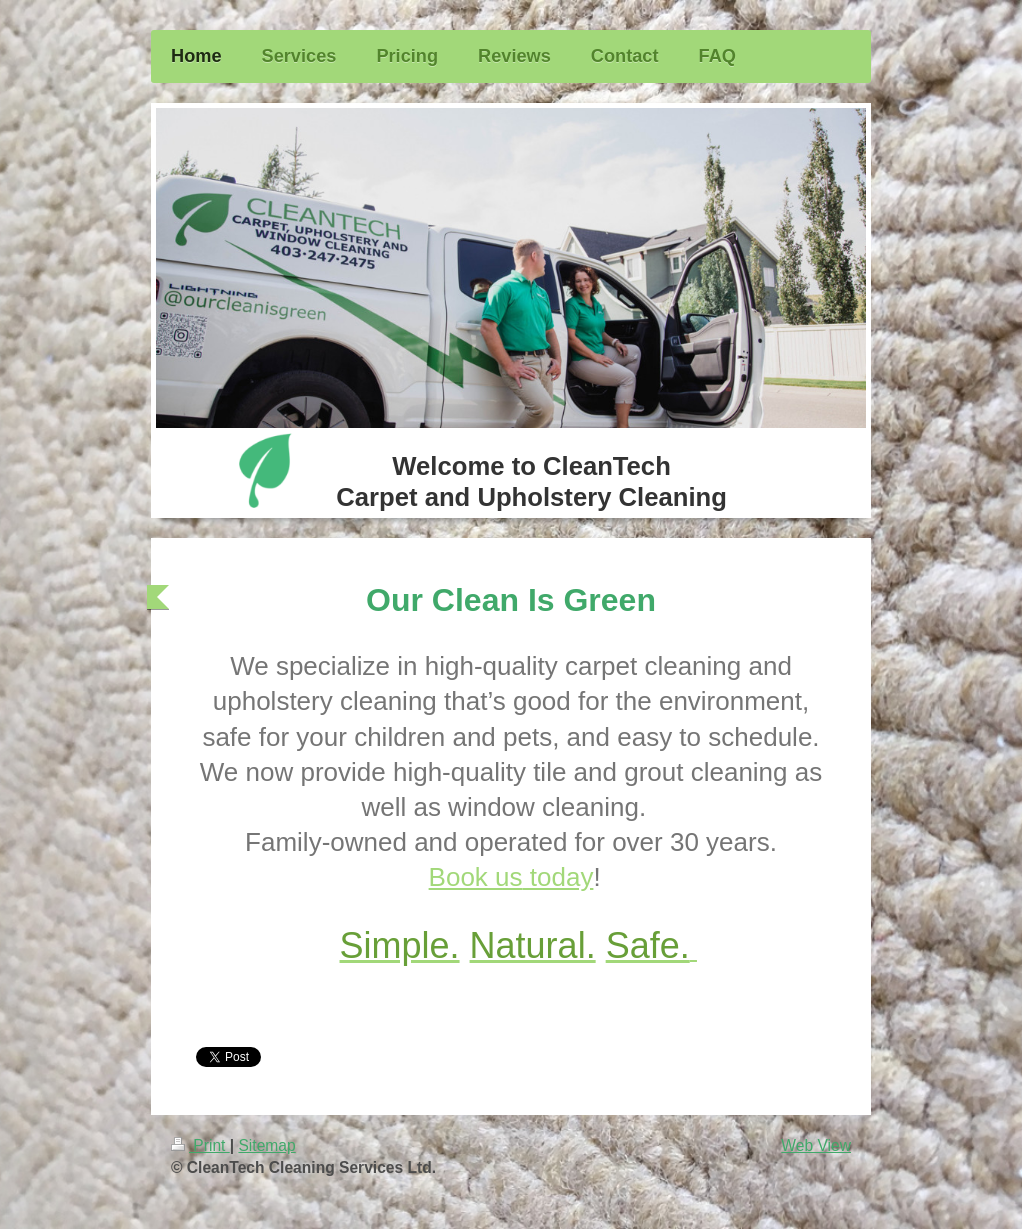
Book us (511, 877)
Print (200, 1145)
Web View (816, 1145)
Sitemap (266, 1145)
